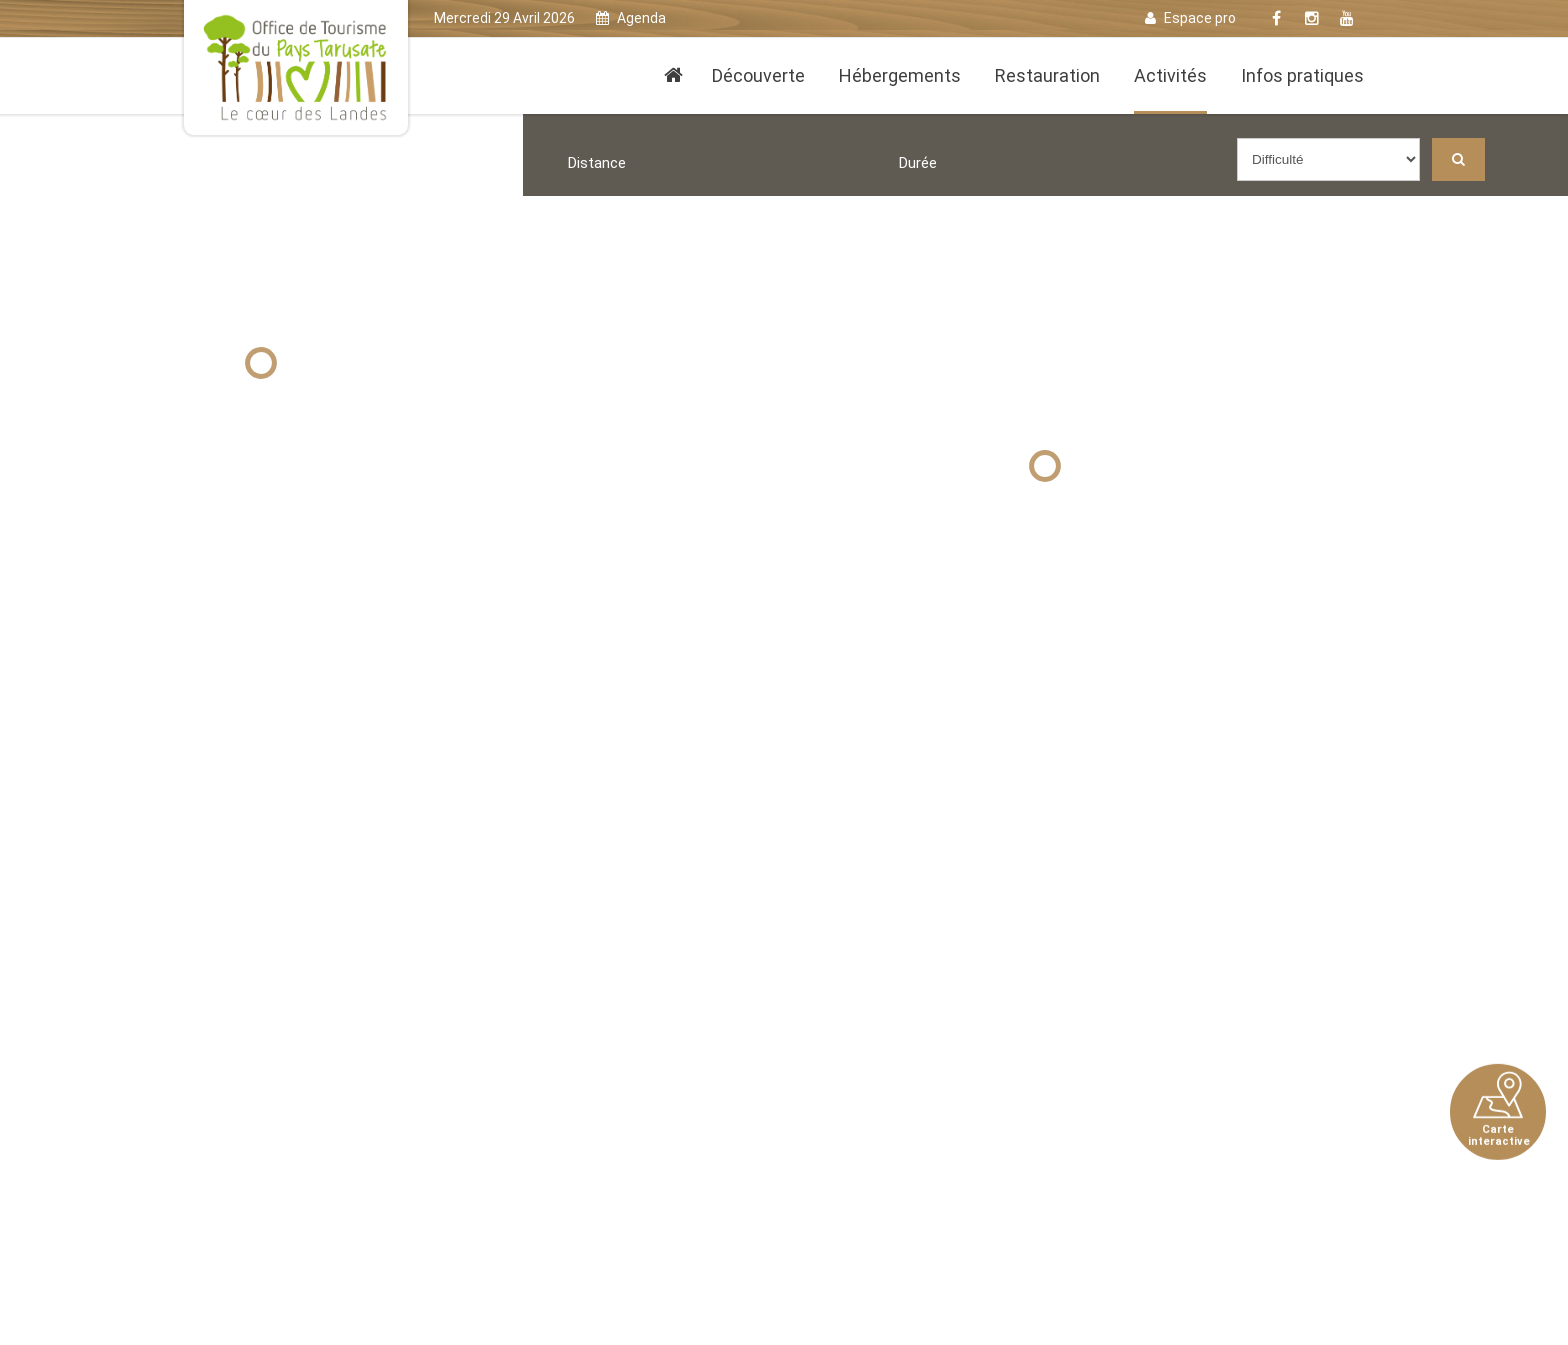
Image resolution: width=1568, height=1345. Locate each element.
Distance (597, 163)
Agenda (631, 18)
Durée (918, 163)
